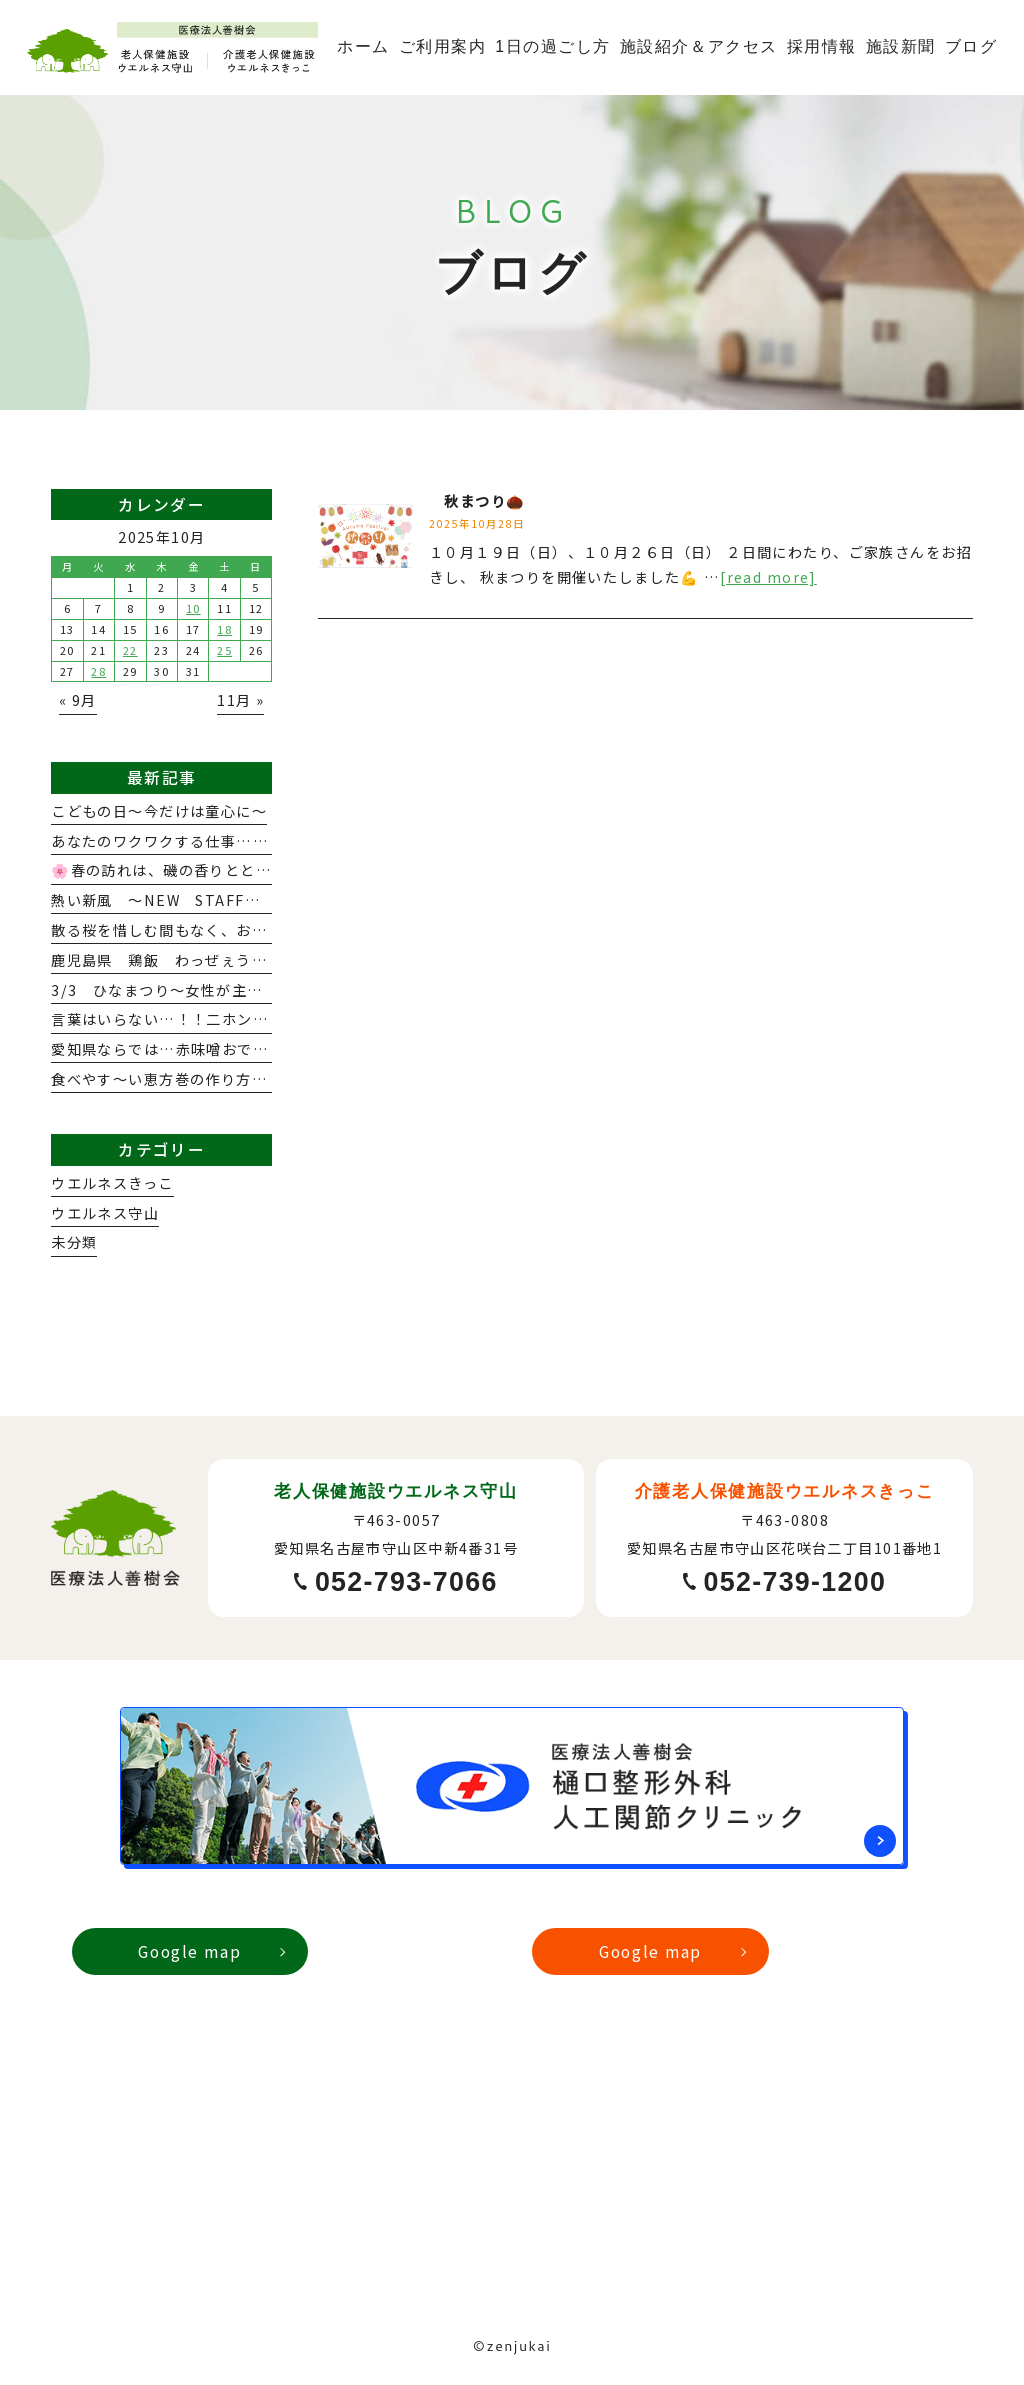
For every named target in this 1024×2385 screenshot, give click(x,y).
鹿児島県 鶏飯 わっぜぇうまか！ (174, 960)
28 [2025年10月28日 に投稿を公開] (98, 671)
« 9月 (78, 700)
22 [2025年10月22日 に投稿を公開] (130, 650)
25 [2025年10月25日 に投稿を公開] (224, 650)
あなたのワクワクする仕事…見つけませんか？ (213, 841)
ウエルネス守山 (105, 1213)
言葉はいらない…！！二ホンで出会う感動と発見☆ (229, 1019)
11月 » (240, 700)
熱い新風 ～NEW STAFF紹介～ (171, 900)
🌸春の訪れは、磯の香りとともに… (177, 870)
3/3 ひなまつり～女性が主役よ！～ (180, 990)
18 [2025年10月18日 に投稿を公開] (224, 629)
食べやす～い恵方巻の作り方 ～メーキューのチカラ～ (243, 1079)
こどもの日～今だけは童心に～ (159, 811)
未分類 (74, 1242)
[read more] (768, 577)
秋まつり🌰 (477, 501)
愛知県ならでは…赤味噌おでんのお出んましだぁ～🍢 (238, 1049)
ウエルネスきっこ (112, 1183)
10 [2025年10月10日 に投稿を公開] (193, 608)
